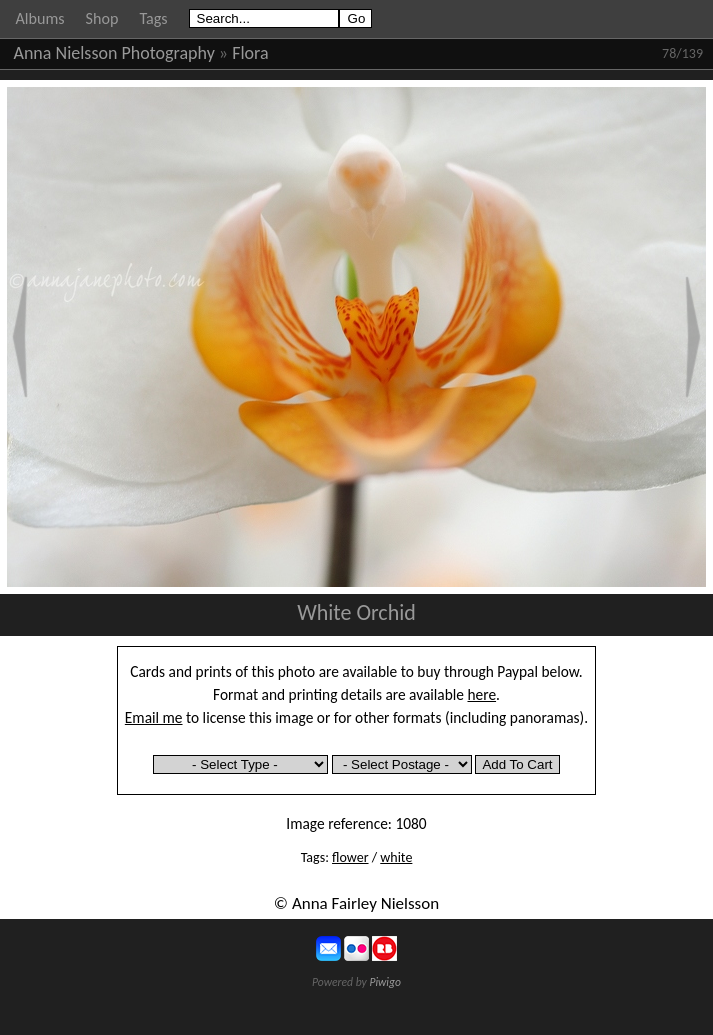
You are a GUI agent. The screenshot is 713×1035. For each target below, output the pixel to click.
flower (350, 857)
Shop (102, 18)
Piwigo (385, 982)
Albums (40, 18)
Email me (154, 717)
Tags (153, 18)
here (482, 694)
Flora (250, 53)
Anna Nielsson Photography (114, 53)
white (396, 857)
